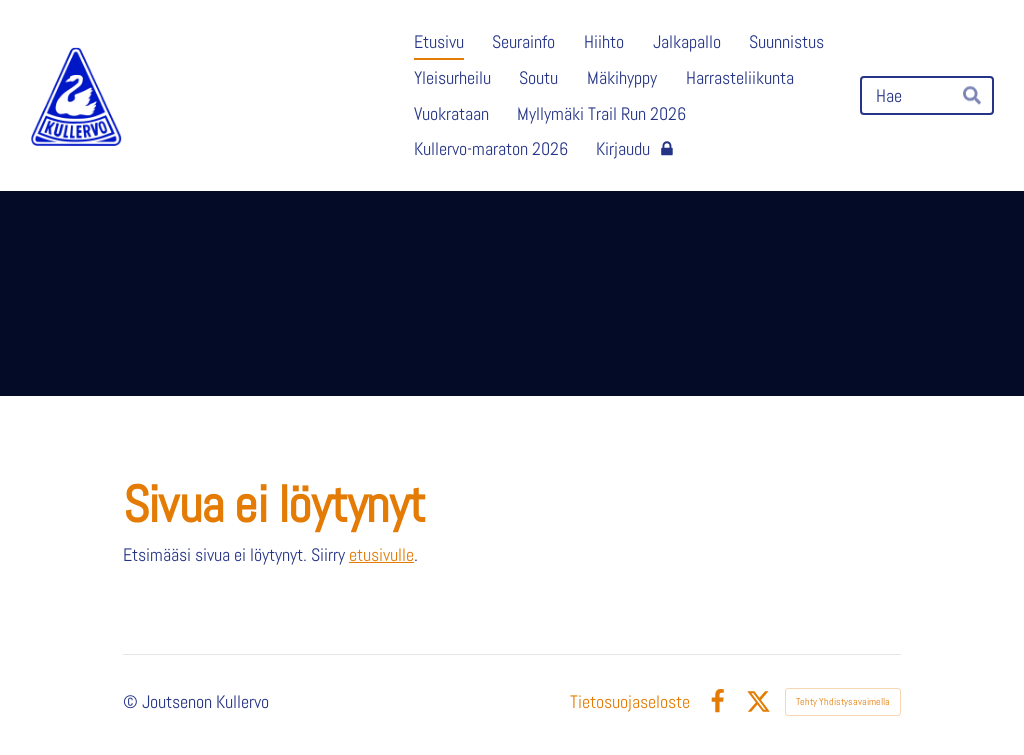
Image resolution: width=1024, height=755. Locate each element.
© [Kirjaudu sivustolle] (132, 701)
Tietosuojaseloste (630, 702)
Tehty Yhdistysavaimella (843, 701)
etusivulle (381, 555)
